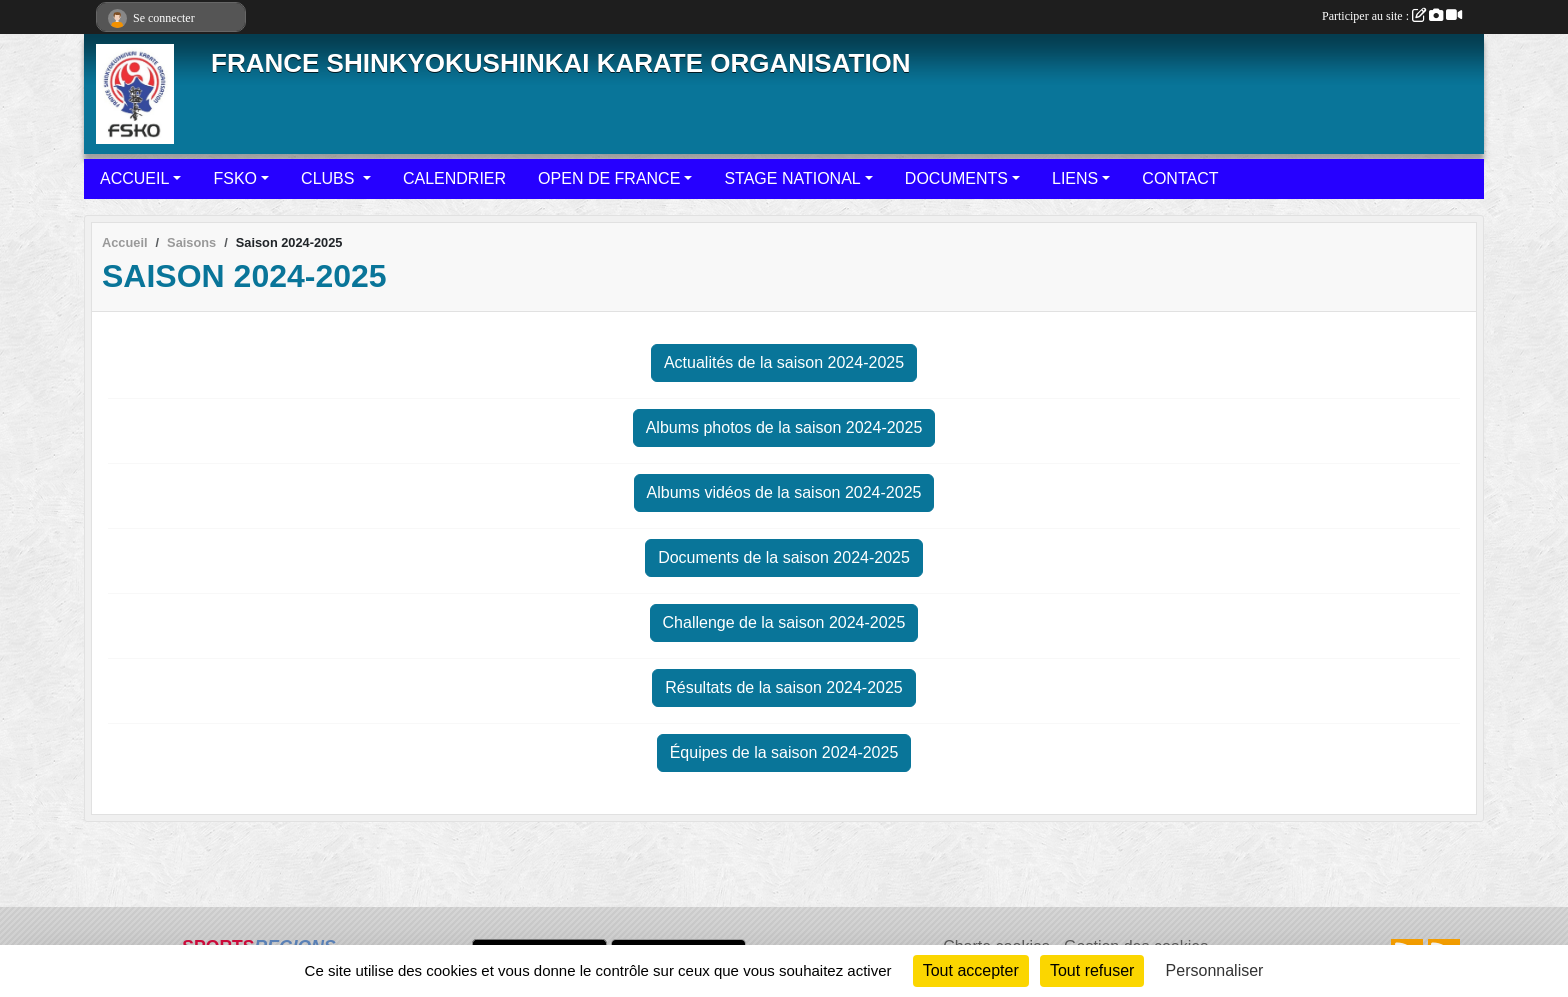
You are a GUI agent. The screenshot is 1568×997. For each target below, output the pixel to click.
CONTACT (1180, 178)
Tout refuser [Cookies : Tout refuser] (1092, 970)
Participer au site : (1392, 16)
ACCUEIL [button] (134, 178)
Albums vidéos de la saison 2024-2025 (784, 492)
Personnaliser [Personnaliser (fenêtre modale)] (1215, 970)
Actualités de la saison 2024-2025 (784, 362)
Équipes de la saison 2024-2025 (784, 752)
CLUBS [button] (330, 178)
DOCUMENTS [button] (956, 178)
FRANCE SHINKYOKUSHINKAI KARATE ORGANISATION (561, 63)
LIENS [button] (1075, 178)
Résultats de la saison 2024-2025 (784, 687)
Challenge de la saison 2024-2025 (784, 622)
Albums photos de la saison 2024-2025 (784, 427)
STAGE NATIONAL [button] (792, 178)
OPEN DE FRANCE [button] (609, 178)
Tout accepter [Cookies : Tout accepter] (971, 970)
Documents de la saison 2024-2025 (784, 557)
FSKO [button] (235, 178)
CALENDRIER (454, 178)
